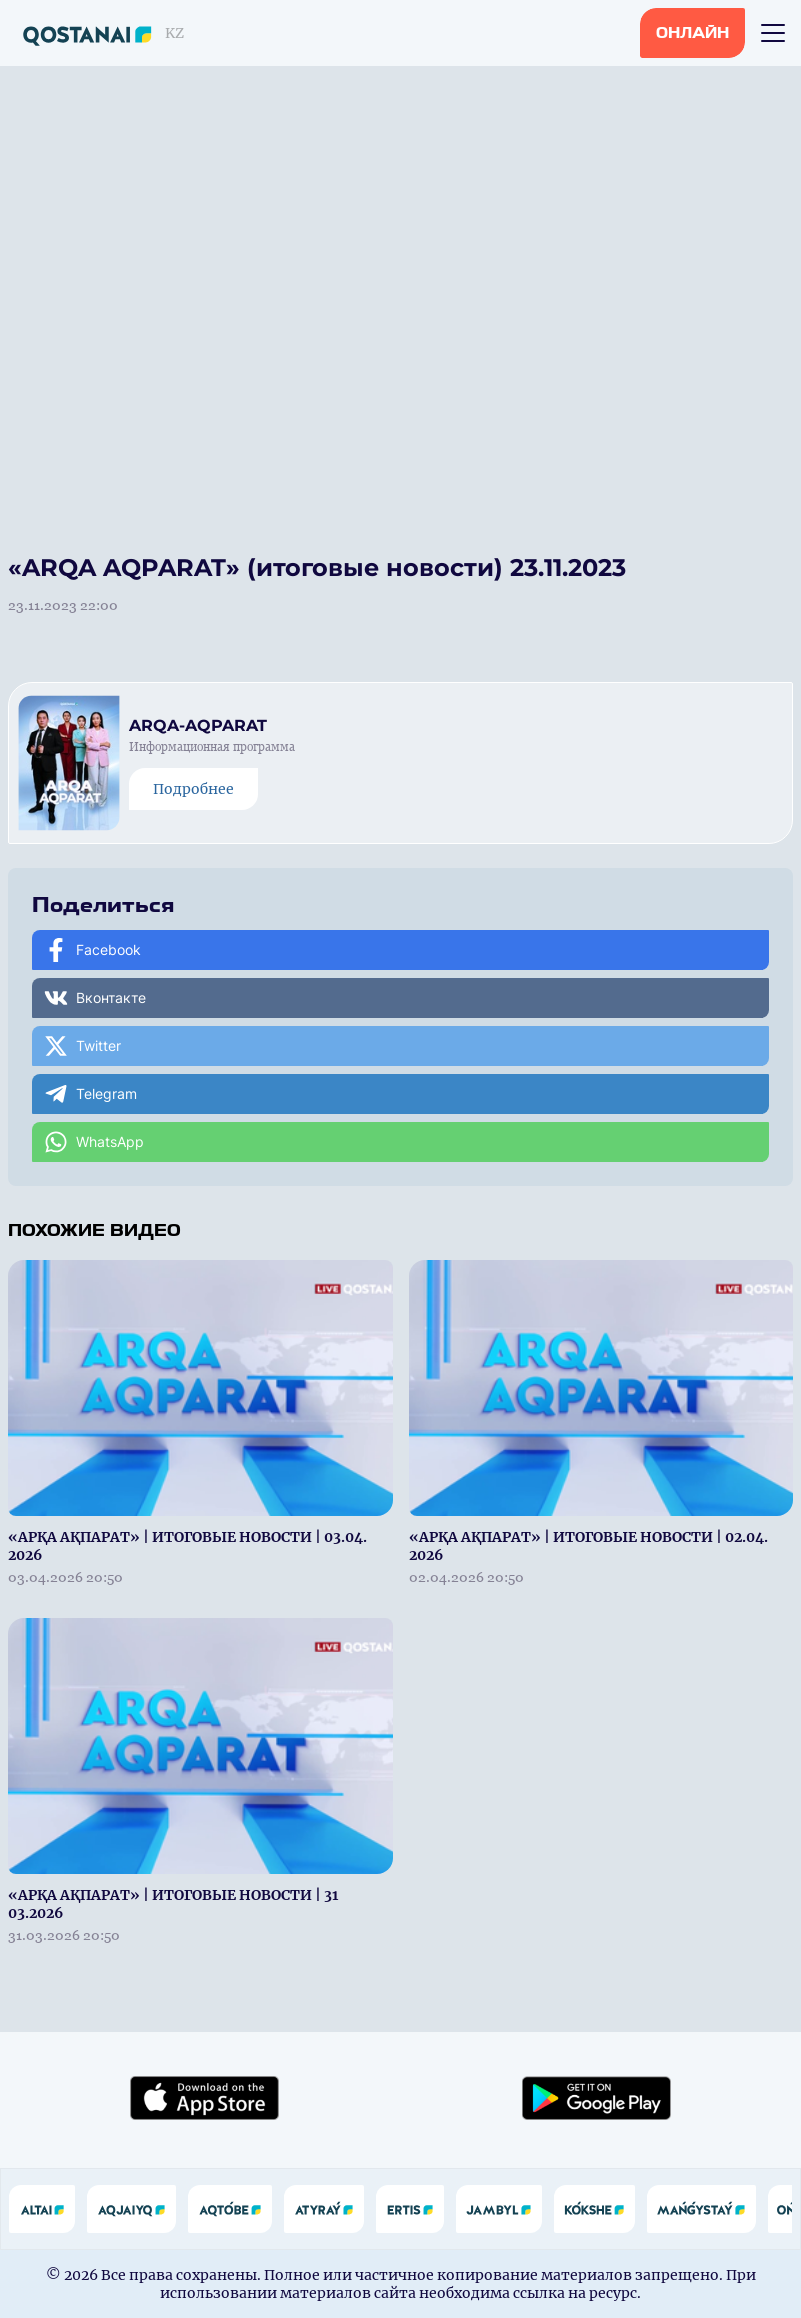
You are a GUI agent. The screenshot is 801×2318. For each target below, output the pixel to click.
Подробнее (193, 789)
